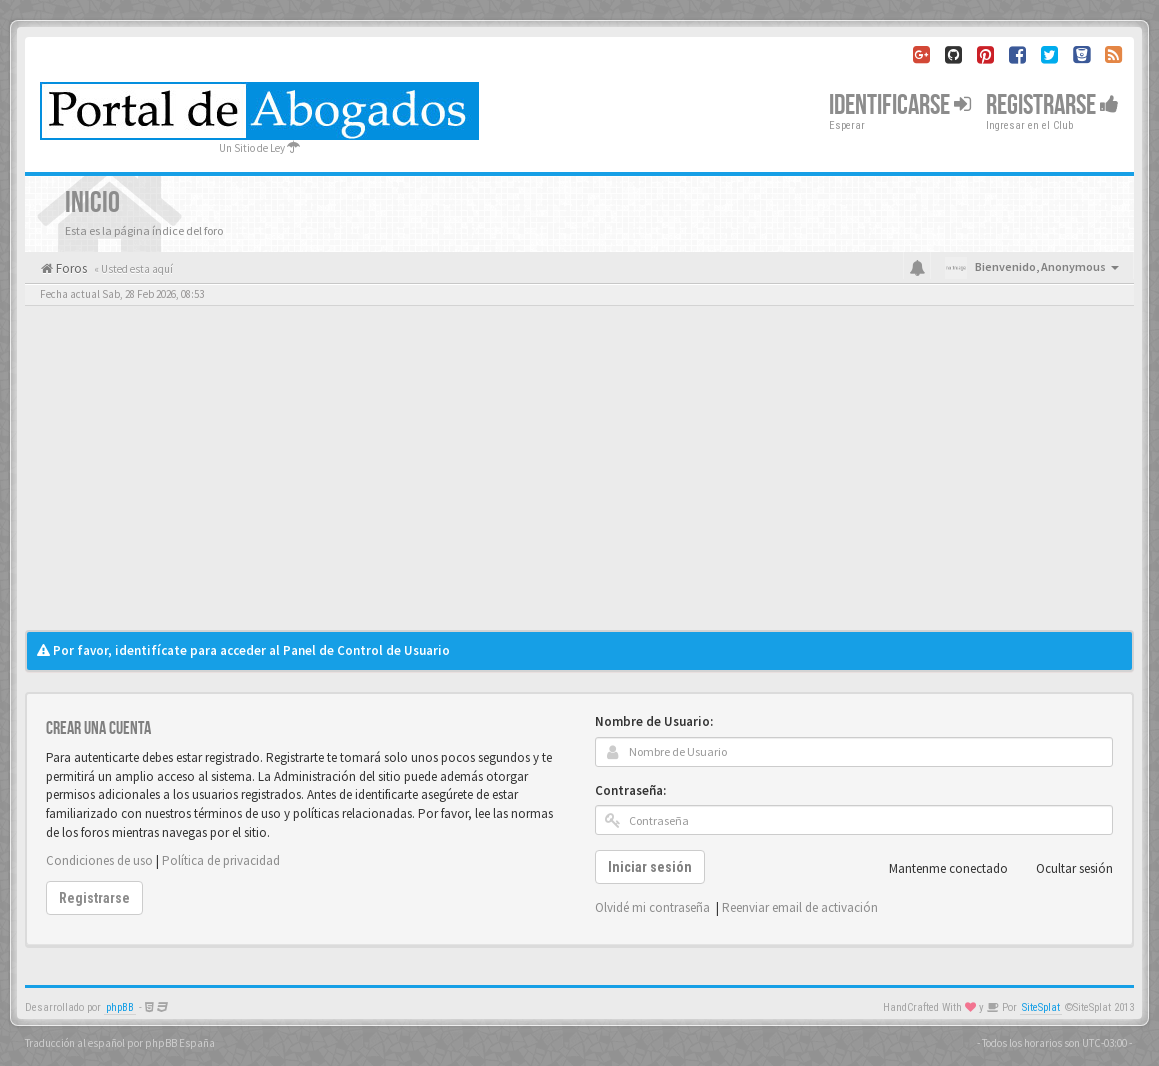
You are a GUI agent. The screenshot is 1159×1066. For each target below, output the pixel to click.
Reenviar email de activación (800, 907)
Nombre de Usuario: (654, 721)
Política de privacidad (221, 860)
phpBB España (180, 1043)
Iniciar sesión (650, 867)
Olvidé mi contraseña (652, 907)
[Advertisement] (579, 480)
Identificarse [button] (900, 105)
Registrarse (1052, 105)
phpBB (120, 1007)
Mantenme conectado (937, 869)
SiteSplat (1041, 1007)
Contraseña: (630, 790)
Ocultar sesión (1063, 869)
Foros (70, 268)
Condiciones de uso (99, 860)
